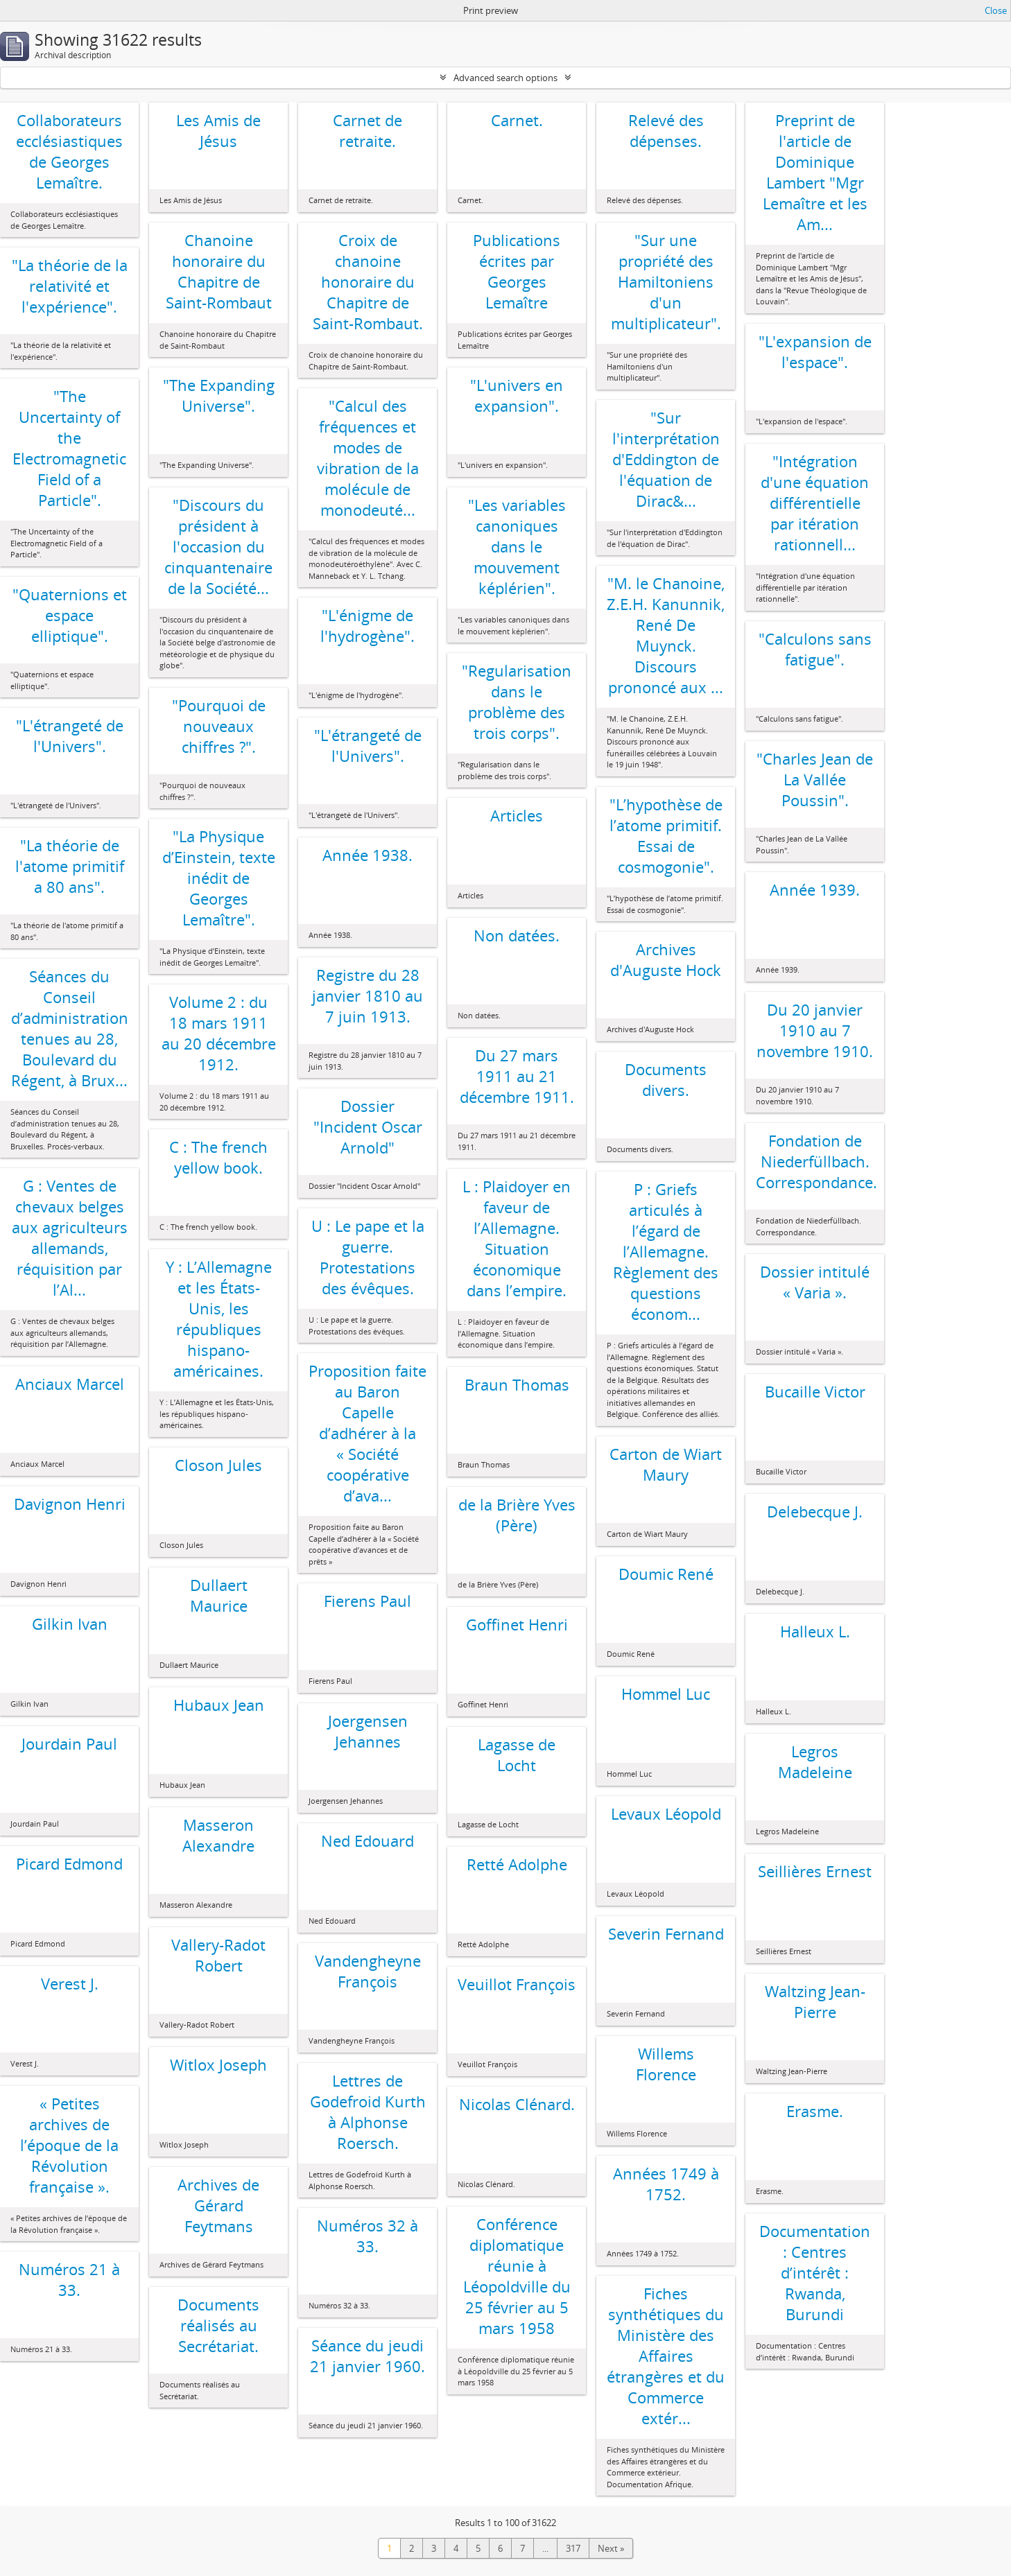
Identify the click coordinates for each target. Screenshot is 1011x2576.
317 (573, 2548)
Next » (611, 2548)
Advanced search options (505, 77)
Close (996, 10)
